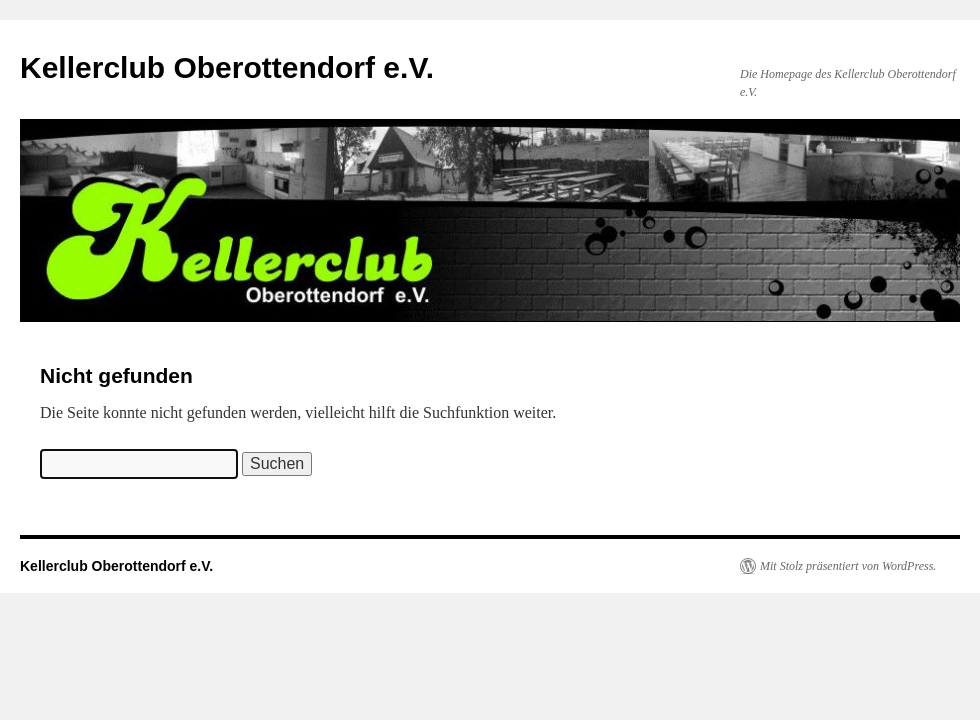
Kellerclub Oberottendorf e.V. (227, 67)
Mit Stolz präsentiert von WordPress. (848, 566)
